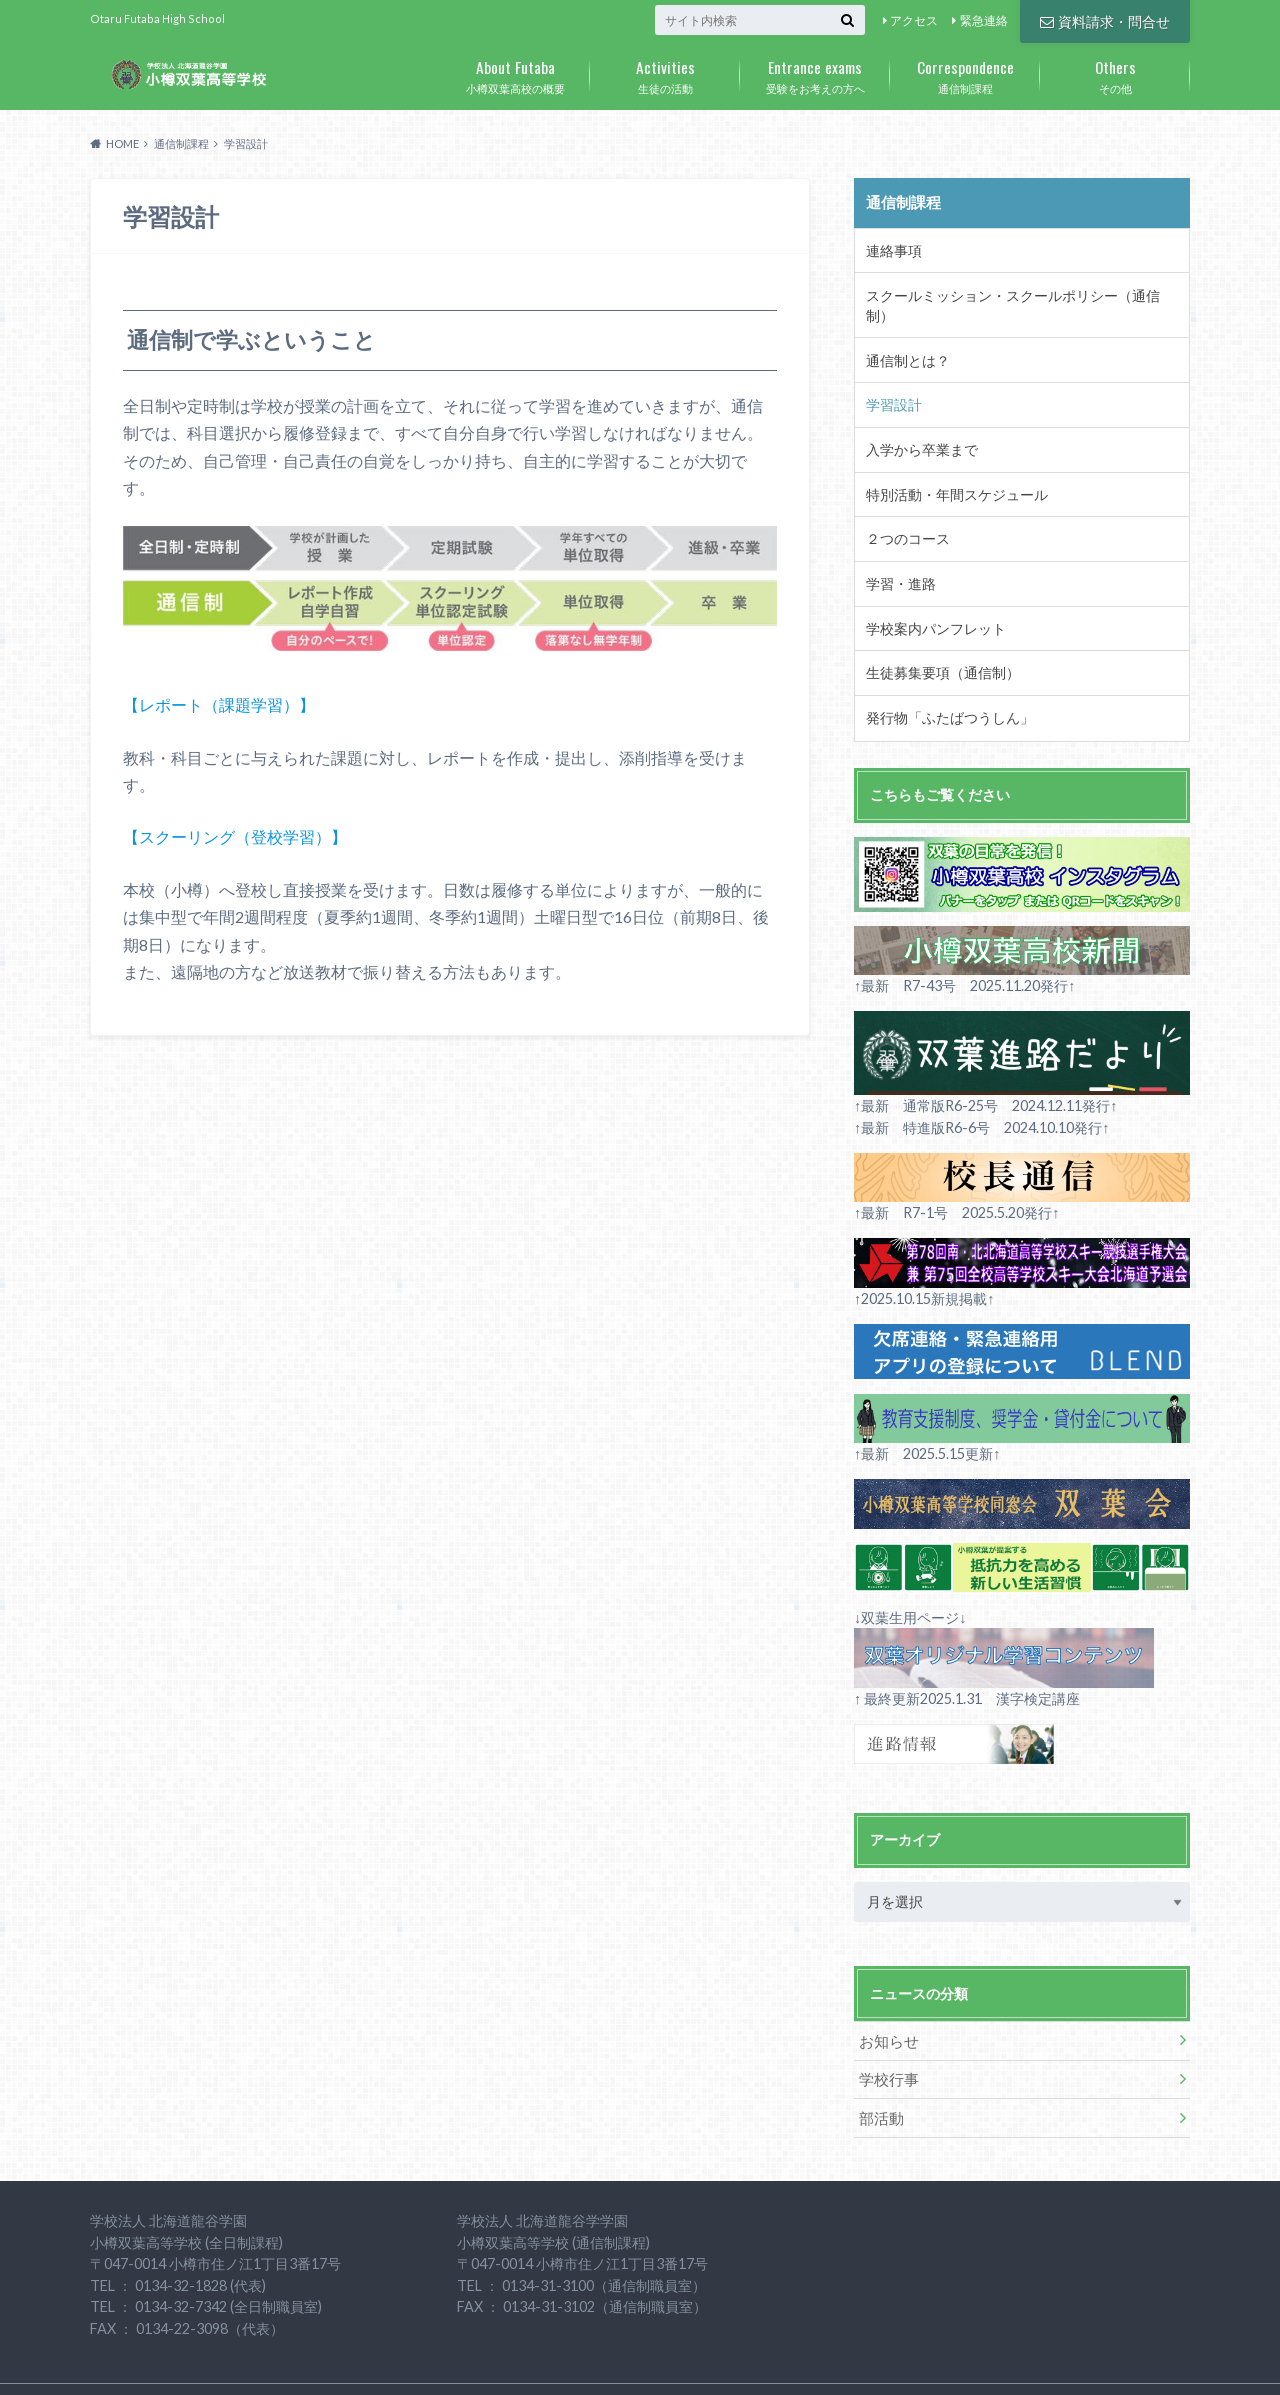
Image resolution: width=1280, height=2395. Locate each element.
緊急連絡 (984, 20)
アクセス (914, 20)
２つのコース (904, 504)
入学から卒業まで (917, 418)
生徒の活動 (665, 73)
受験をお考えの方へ (815, 73)
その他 (1115, 73)
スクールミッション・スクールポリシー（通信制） (1014, 290)
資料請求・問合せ (1105, 19)
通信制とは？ (904, 333)
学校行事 (886, 2032)
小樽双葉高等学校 (1011, 2364)
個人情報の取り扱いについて (396, 2364)
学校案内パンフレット (930, 589)
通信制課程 (965, 73)
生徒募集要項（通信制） (936, 632)
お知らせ (886, 1995)
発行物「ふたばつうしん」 (943, 675)
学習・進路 (897, 546)
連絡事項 (891, 247)
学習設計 (891, 375)
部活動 (879, 2069)
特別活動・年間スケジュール (949, 461)
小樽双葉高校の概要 (515, 73)
